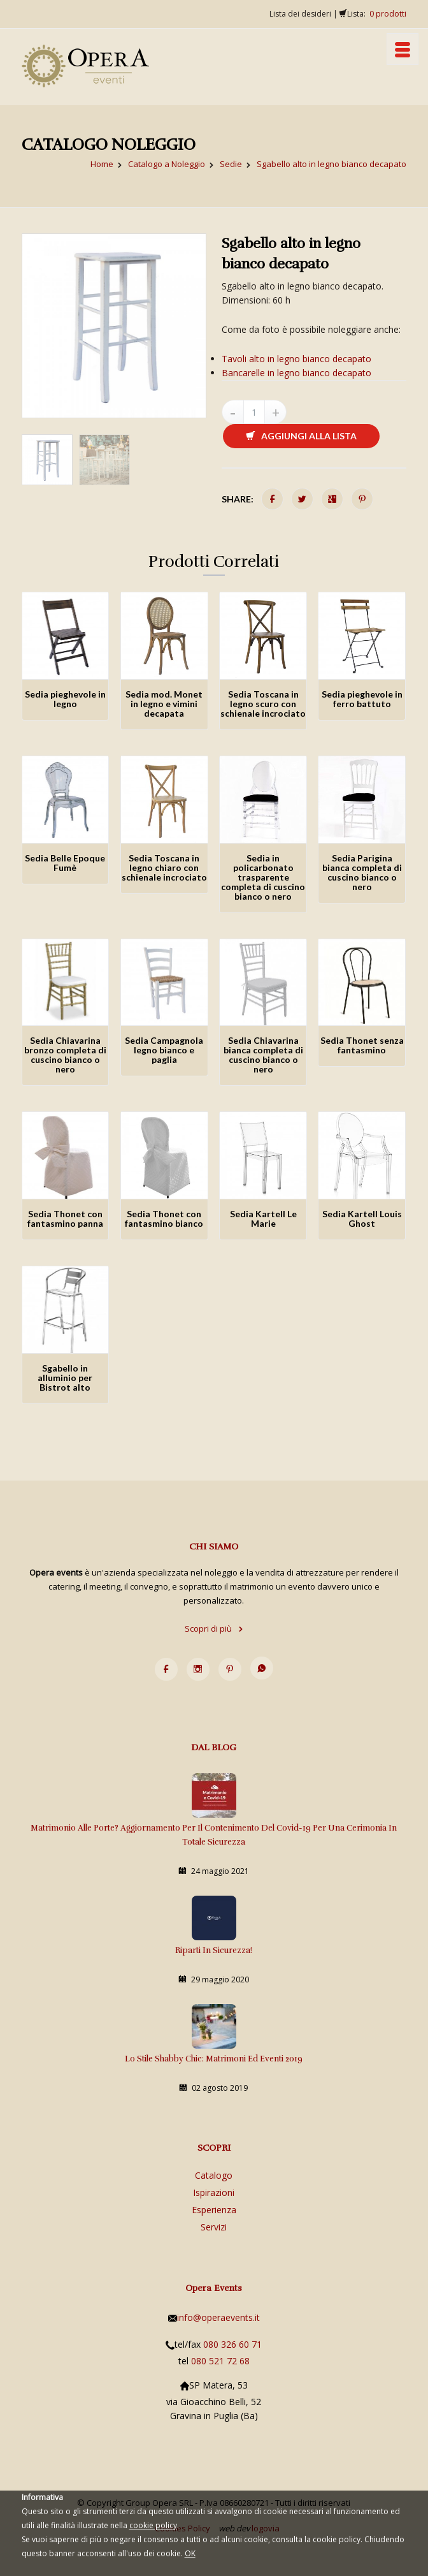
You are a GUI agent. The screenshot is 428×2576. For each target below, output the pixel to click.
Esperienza (214, 2210)
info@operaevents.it (218, 2317)
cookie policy (153, 2525)
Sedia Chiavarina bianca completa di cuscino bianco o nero (263, 1054)
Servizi (214, 2227)
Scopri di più (214, 1628)
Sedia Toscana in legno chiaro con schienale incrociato (164, 867)
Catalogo (213, 2175)
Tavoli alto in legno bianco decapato (296, 359)
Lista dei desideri (300, 13)
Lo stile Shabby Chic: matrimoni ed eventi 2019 (214, 2059)
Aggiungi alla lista (301, 435)
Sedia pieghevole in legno (65, 699)
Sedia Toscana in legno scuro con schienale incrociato (263, 704)
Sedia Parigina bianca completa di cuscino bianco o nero (362, 872)
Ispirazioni (213, 2192)
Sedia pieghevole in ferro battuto (362, 699)
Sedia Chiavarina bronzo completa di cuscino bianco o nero (65, 1054)
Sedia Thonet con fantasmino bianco (164, 1218)
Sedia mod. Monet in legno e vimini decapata (164, 704)
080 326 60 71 (232, 2344)
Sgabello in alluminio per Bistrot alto (65, 1378)
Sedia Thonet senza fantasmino (362, 1045)
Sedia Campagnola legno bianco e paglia (164, 1050)
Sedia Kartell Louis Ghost (362, 1218)
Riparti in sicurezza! (213, 1950)
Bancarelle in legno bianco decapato (296, 373)
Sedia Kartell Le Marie (263, 1218)
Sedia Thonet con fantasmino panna (65, 1218)
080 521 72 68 (220, 2361)
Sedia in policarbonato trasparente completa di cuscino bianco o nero (263, 877)
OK (190, 2553)
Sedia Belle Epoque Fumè (65, 863)
